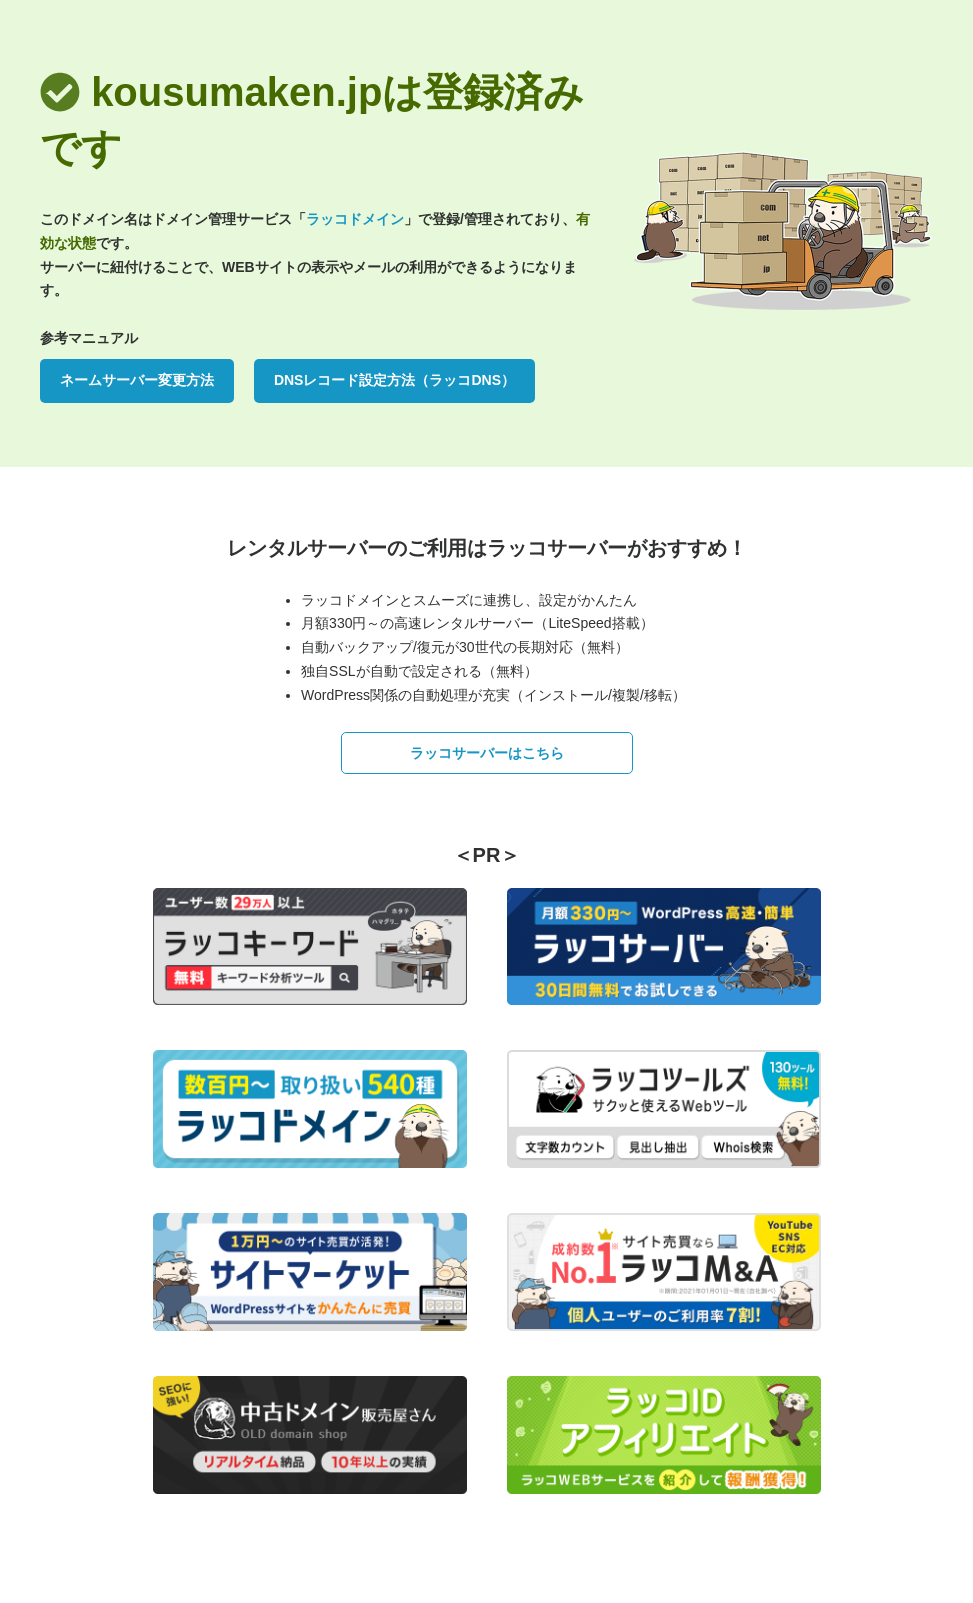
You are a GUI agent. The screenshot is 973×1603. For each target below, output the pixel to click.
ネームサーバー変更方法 (137, 380)
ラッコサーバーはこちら (487, 753)
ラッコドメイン (355, 219)
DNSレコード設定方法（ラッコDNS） (394, 380)
